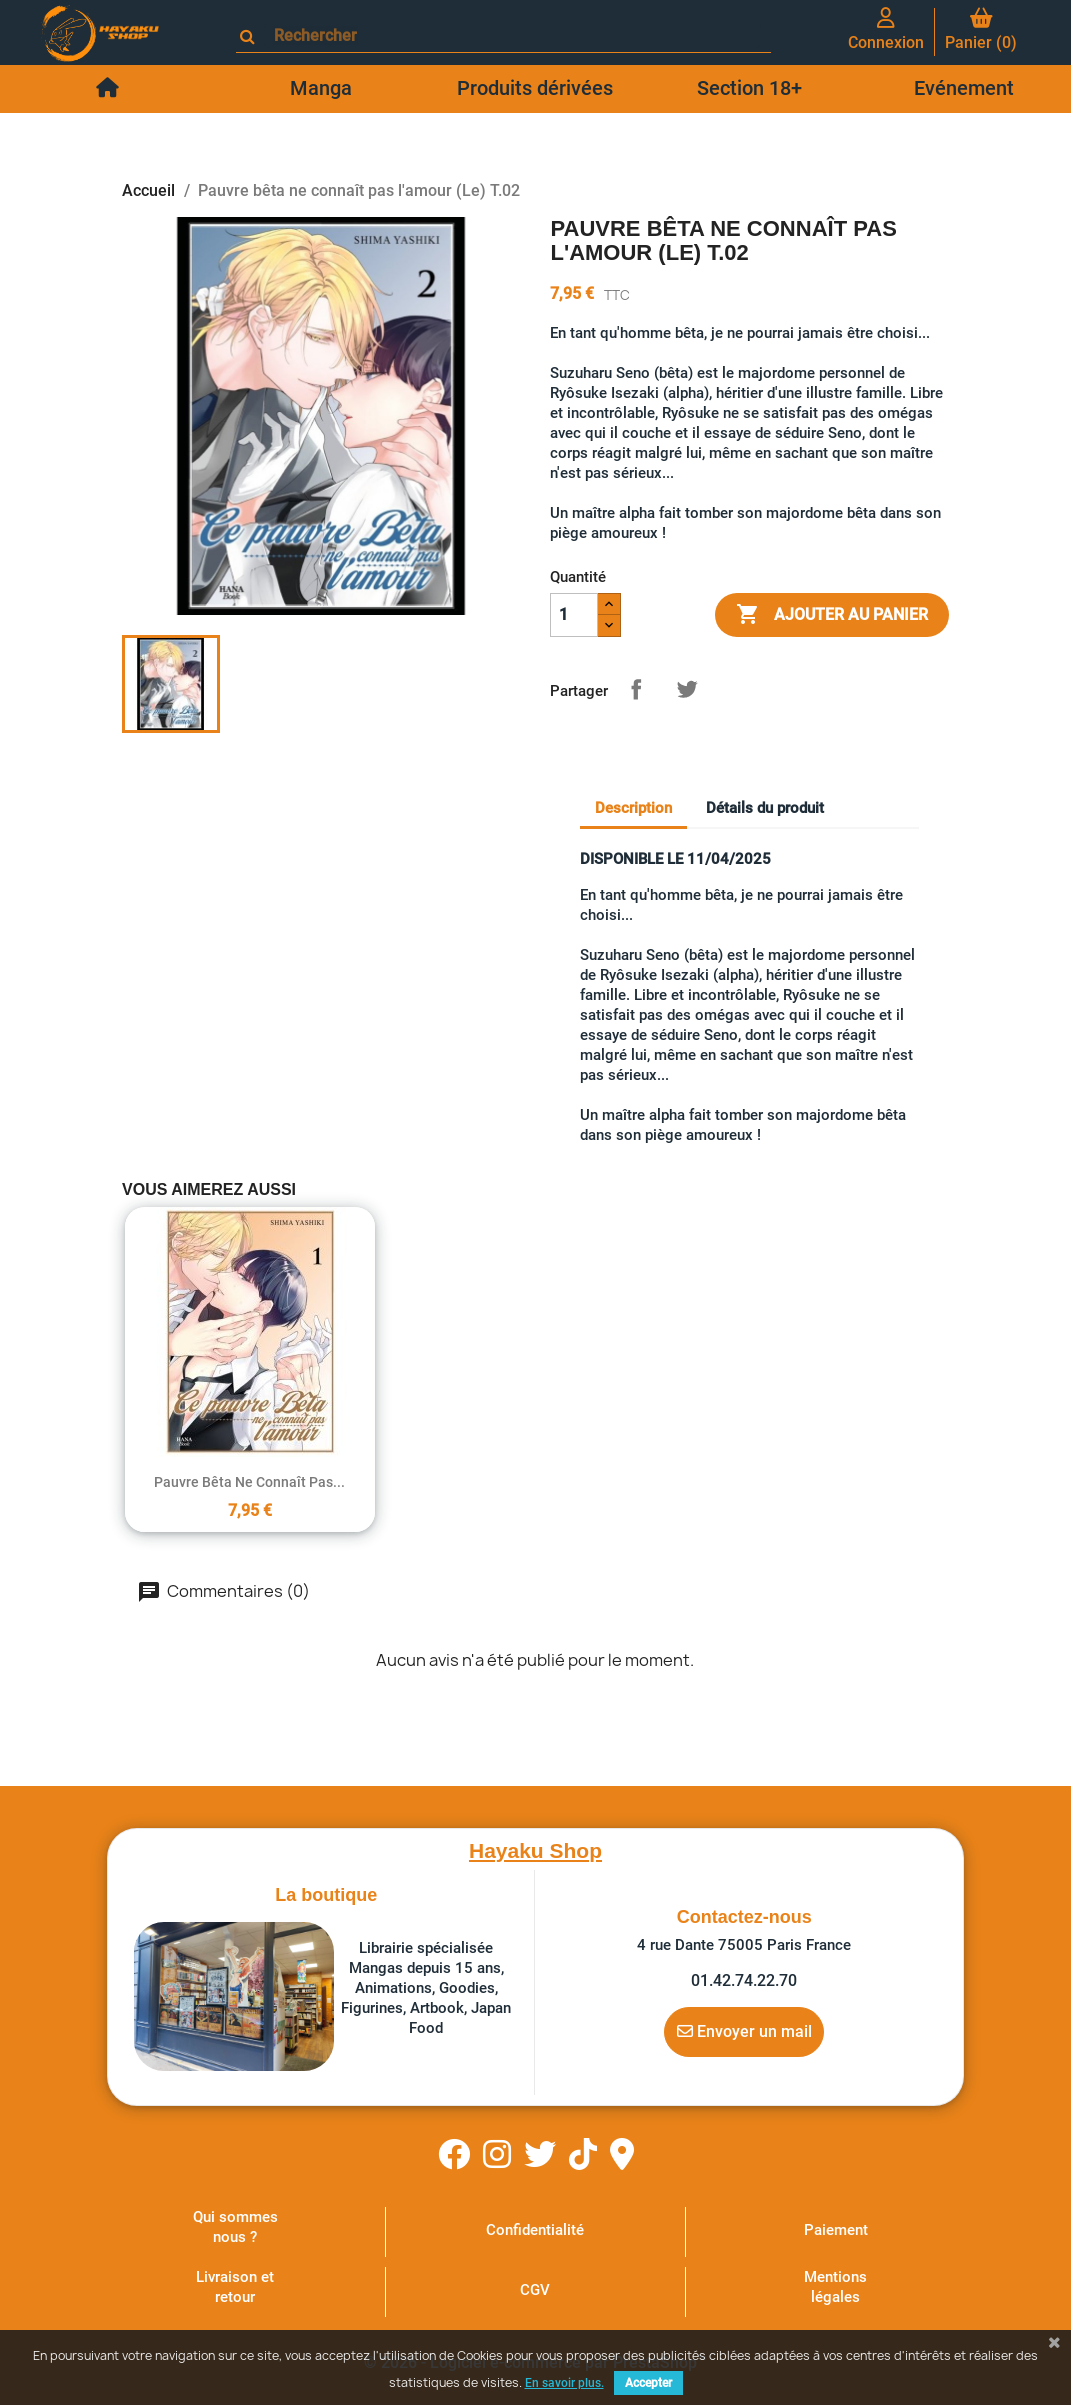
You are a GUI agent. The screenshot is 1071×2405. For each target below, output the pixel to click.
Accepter (648, 2383)
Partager (636, 689)
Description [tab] (633, 808)
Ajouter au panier (832, 615)
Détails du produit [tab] (765, 808)
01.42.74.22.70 (744, 1980)
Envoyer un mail (744, 2031)
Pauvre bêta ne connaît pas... (249, 1482)
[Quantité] (574, 615)
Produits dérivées (535, 88)
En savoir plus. (564, 2383)
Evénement (964, 88)
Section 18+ (749, 88)
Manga (321, 88)
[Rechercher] (513, 35)
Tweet (687, 689)
